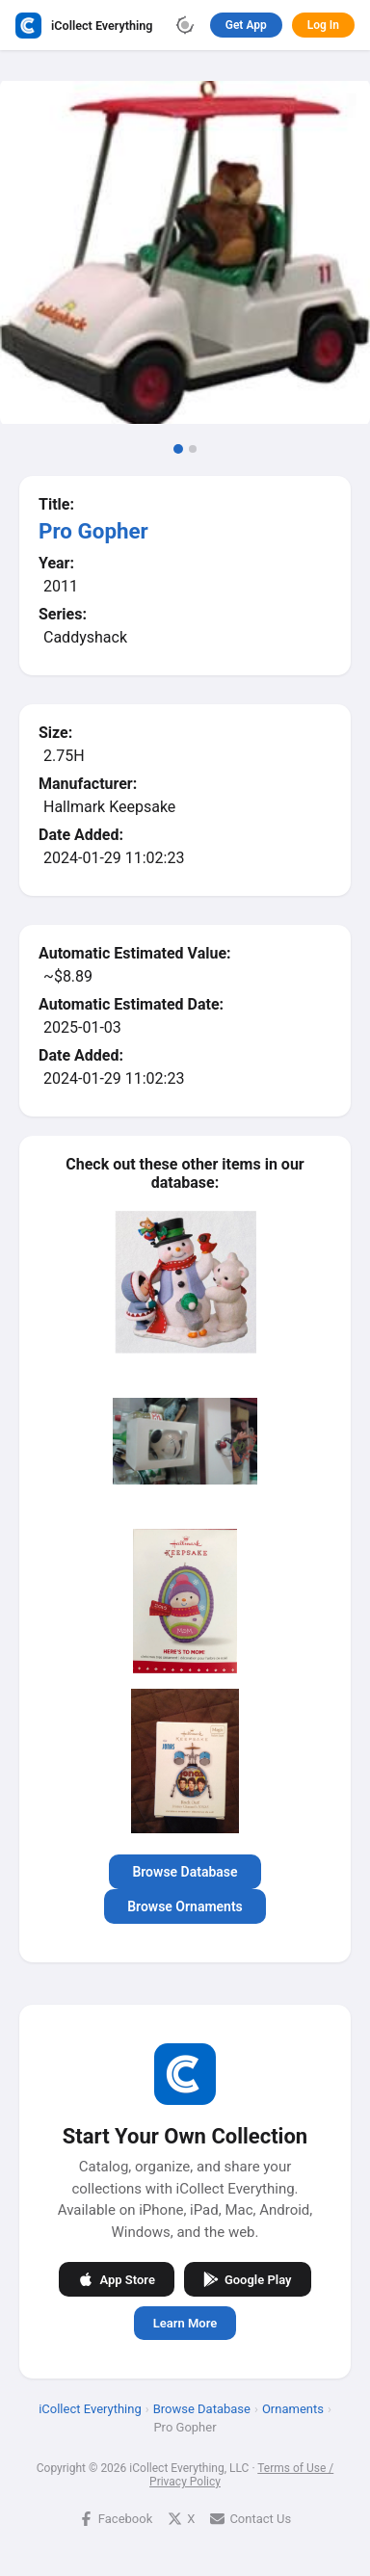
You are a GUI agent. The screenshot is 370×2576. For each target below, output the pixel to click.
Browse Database (184, 1871)
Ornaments (293, 2409)
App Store (116, 2279)
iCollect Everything (90, 2409)
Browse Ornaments (185, 1906)
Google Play (247, 2279)
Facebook (115, 2518)
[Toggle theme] (185, 25)
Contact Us (250, 2518)
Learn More (185, 2323)
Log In (323, 25)
